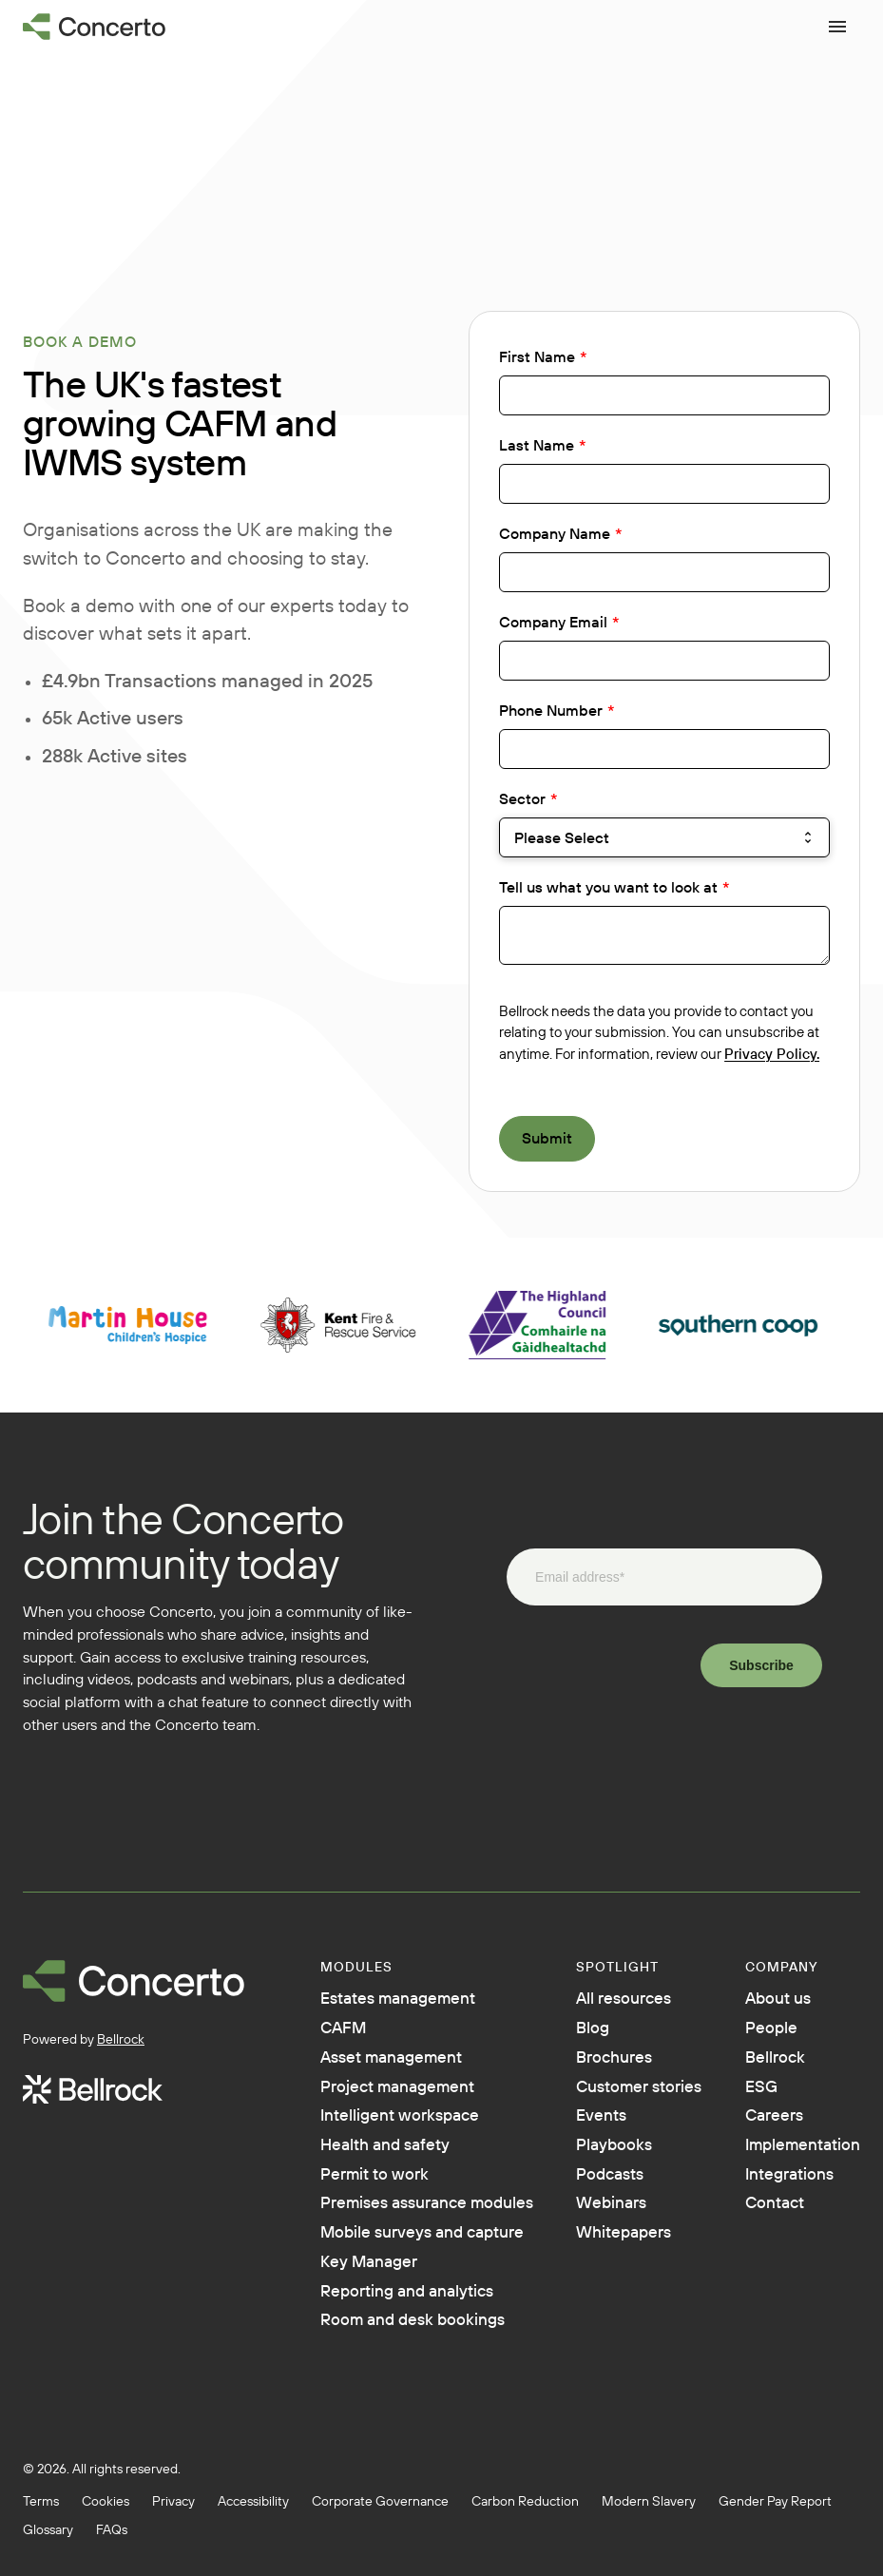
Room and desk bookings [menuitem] (428, 2401)
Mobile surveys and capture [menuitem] (404, 2293)
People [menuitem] (754, 2032)
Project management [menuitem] (411, 2097)
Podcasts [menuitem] (609, 2216)
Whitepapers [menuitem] (625, 2281)
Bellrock (120, 2038)
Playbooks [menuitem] (613, 2184)
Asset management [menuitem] (404, 2064)
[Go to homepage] (94, 26)
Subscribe (761, 1665)
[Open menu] (837, 26)
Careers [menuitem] (758, 2129)
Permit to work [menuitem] (383, 2193)
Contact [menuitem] (759, 2226)
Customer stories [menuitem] (612, 2108)
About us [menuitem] (763, 2000)
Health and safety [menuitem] (396, 2161)
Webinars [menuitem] (611, 2249)
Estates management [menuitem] (412, 2000)
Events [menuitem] (598, 2152)
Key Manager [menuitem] (377, 2336)
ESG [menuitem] (742, 2097)
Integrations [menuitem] (776, 2193)
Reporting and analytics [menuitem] (423, 2368)
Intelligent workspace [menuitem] (413, 2129)
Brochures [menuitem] (614, 2064)
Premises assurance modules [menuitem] (407, 2237)
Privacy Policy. (771, 1054)
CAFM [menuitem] (347, 2032)
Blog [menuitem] (588, 2032)
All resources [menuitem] (625, 2000)
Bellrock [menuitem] (759, 2064)
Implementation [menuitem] (792, 2161)
